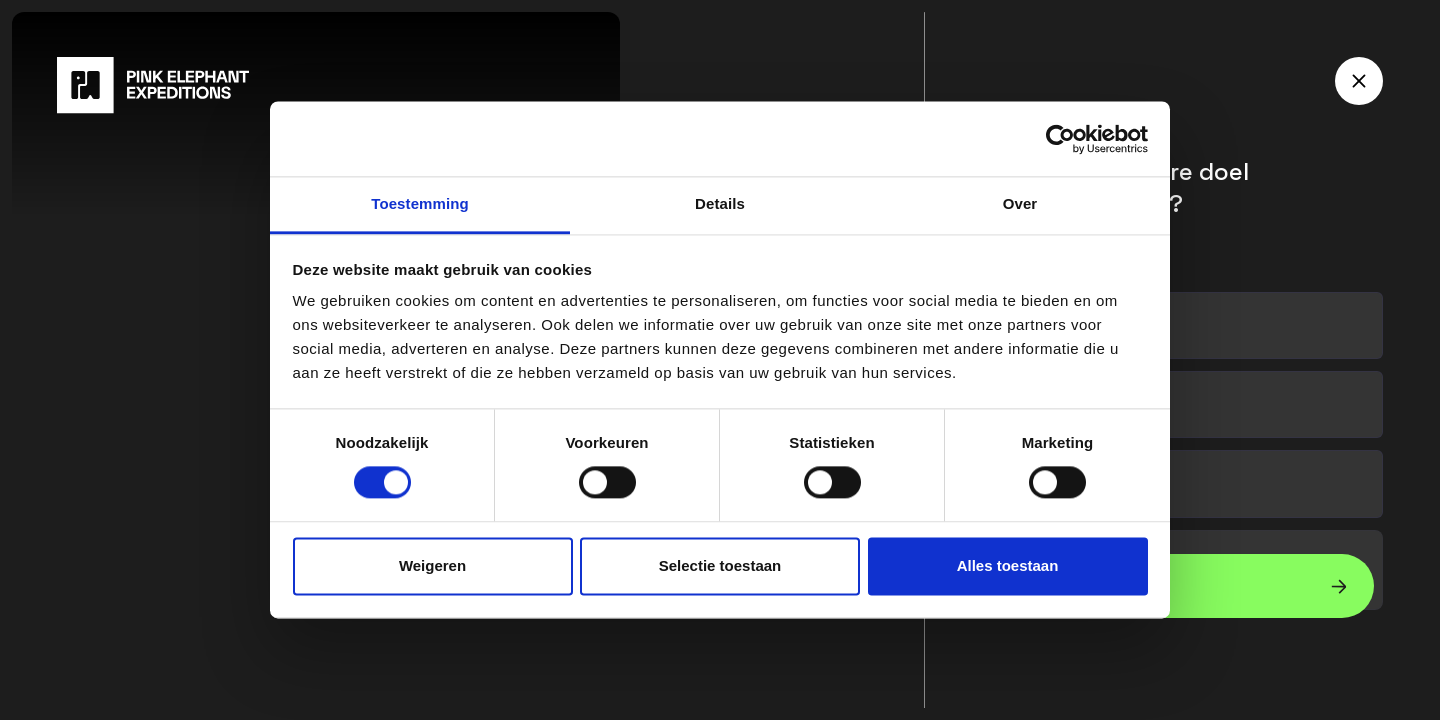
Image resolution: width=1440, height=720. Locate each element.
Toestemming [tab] (420, 203)
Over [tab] (1020, 203)
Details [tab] (720, 203)
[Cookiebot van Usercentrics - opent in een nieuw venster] (1060, 139)
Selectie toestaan (720, 565)
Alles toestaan (1008, 565)
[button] (1176, 586)
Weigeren (432, 565)
